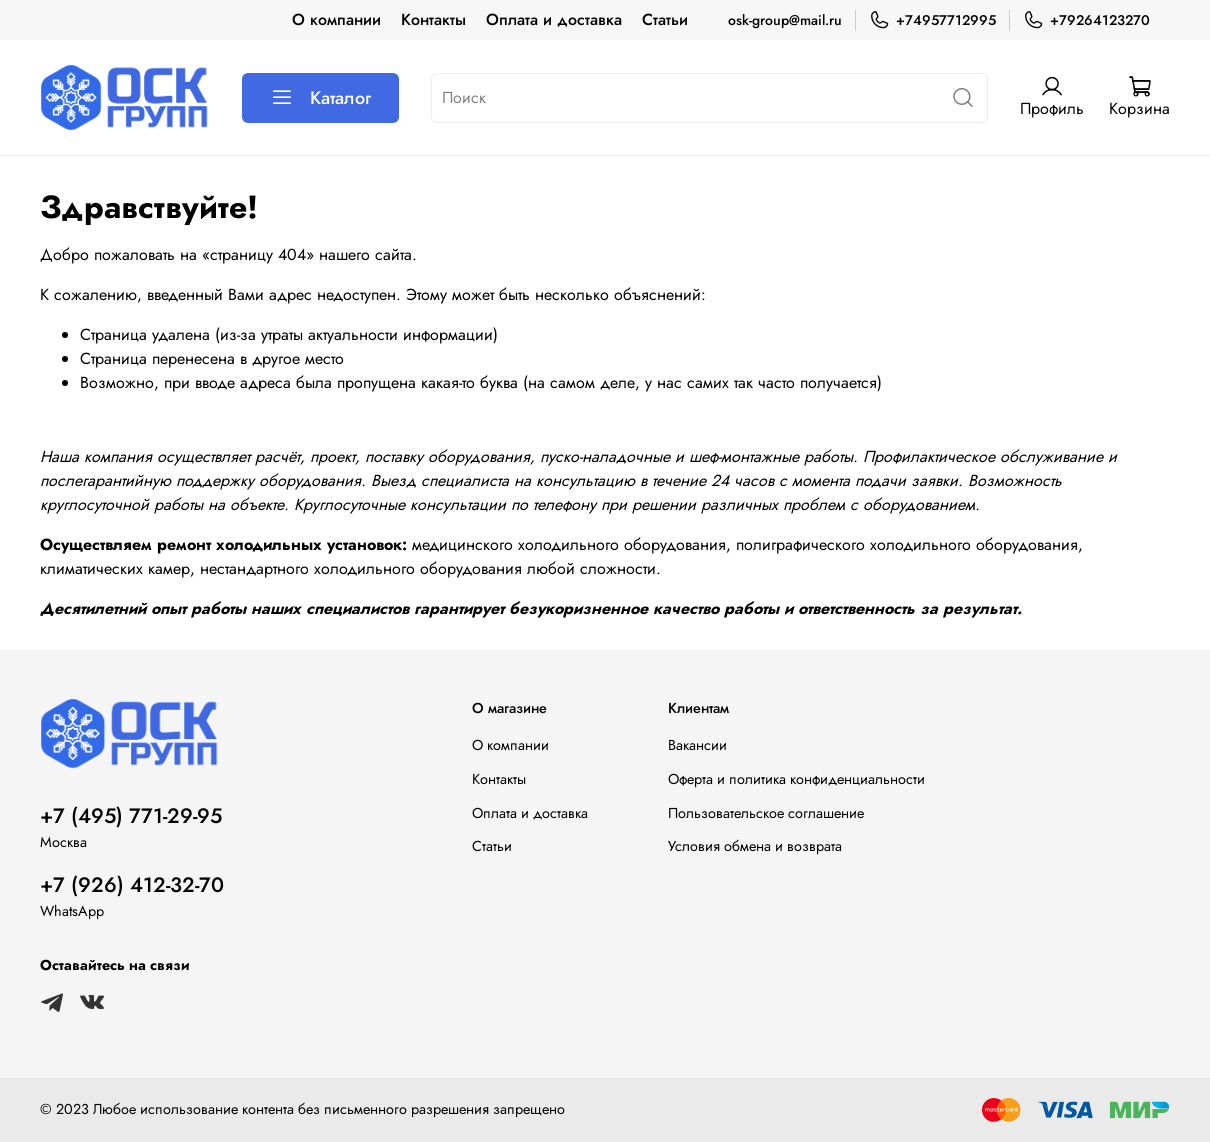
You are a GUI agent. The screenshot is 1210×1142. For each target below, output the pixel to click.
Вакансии (697, 745)
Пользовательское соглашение (766, 813)
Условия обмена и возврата (755, 846)
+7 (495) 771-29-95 (131, 816)
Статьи (665, 19)
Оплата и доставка (554, 19)
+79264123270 (1086, 20)
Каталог (320, 98)
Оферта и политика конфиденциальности (796, 779)
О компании (336, 19)
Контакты (433, 19)
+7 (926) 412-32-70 (132, 885)
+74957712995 (932, 20)
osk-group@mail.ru (785, 20)
